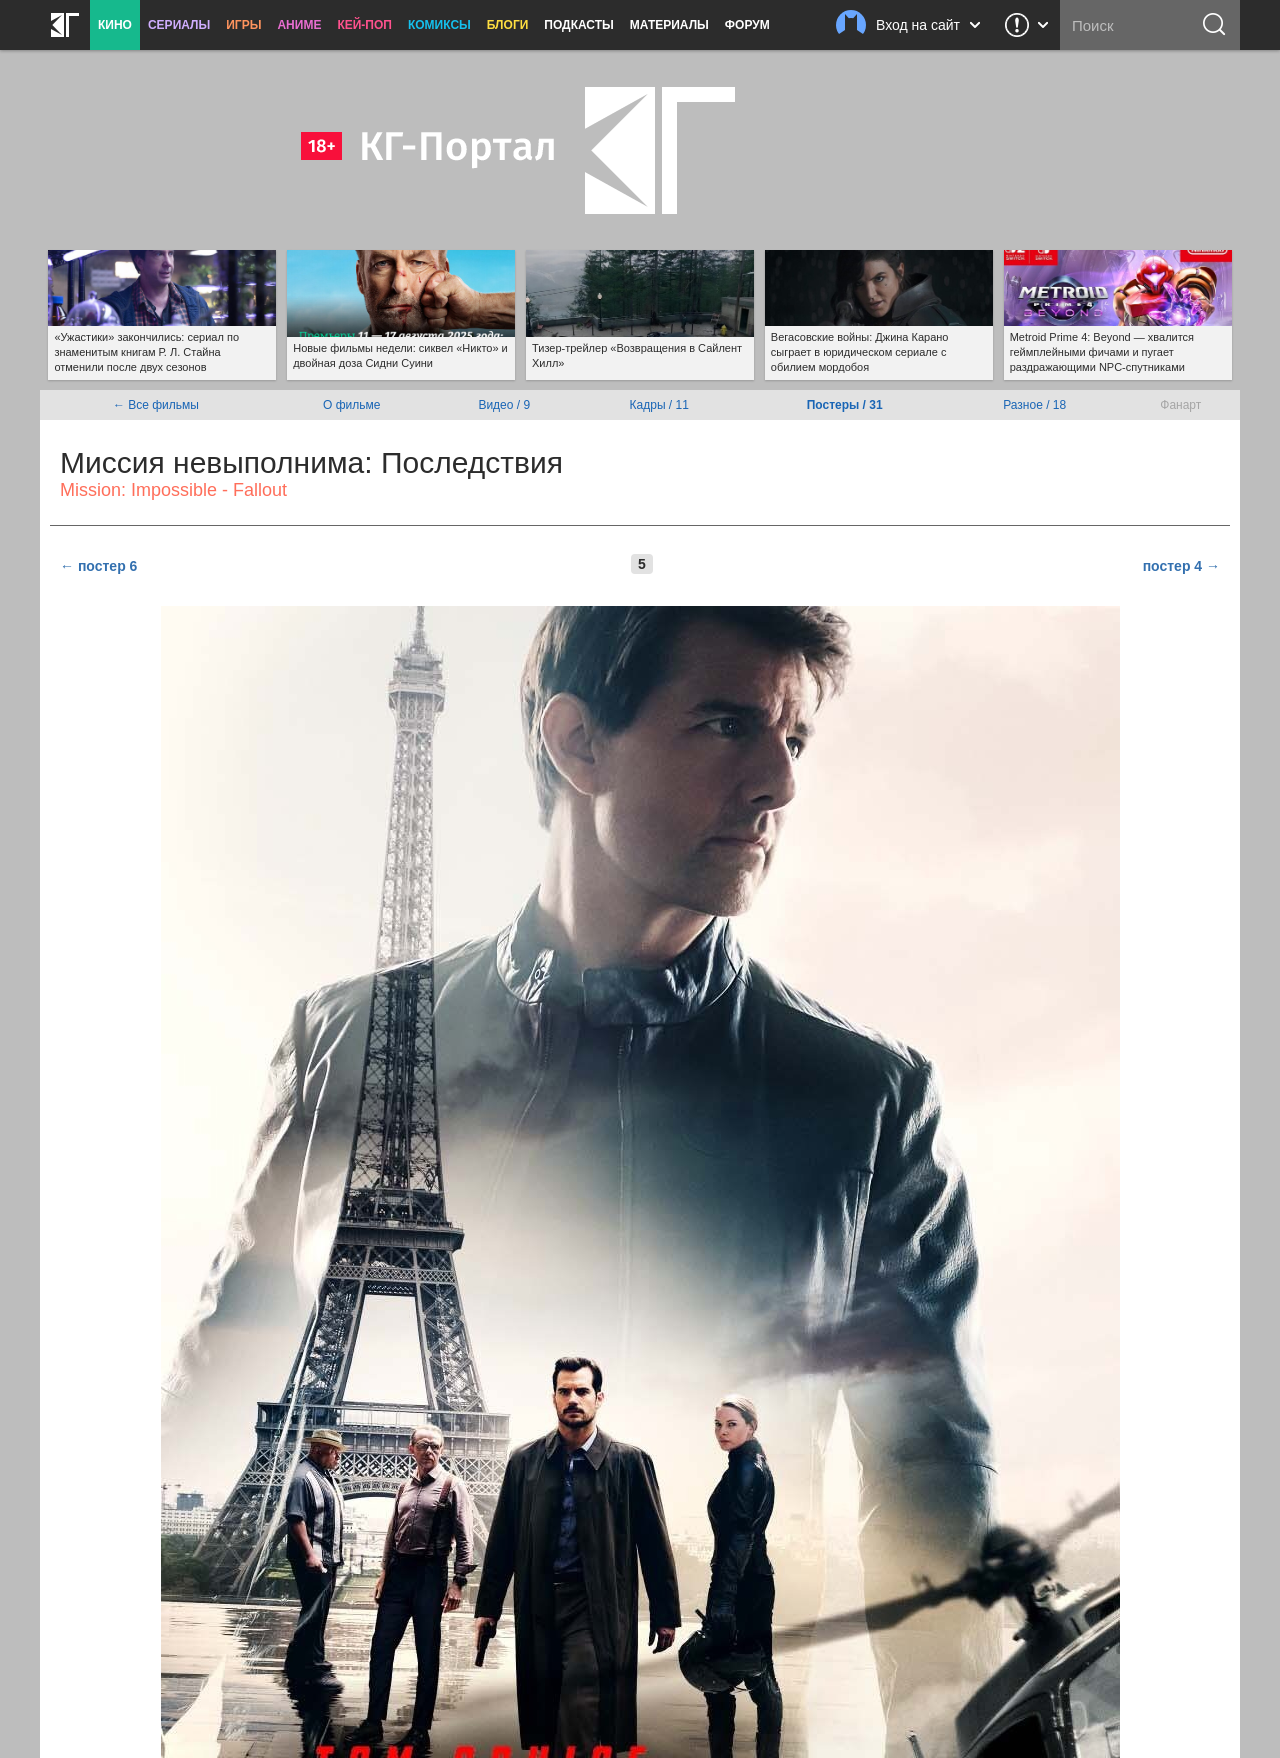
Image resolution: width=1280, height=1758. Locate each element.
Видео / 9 (504, 405)
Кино (115, 25)
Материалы (669, 25)
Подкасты (579, 25)
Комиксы (439, 25)
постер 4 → (1181, 566)
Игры (243, 25)
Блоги (508, 25)
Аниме (299, 25)
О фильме (351, 405)
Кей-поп (364, 25)
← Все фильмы (156, 405)
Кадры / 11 (659, 405)
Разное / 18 (1034, 405)
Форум (747, 25)
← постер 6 (98, 566)
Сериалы (179, 25)
